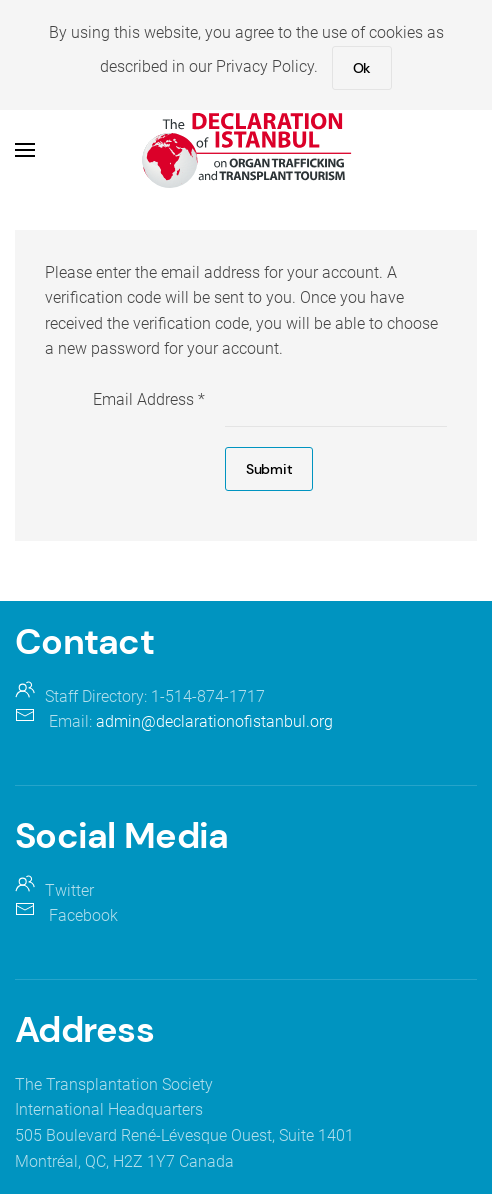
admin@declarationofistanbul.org (214, 721)
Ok (362, 68)
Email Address (149, 399)
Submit (269, 469)
